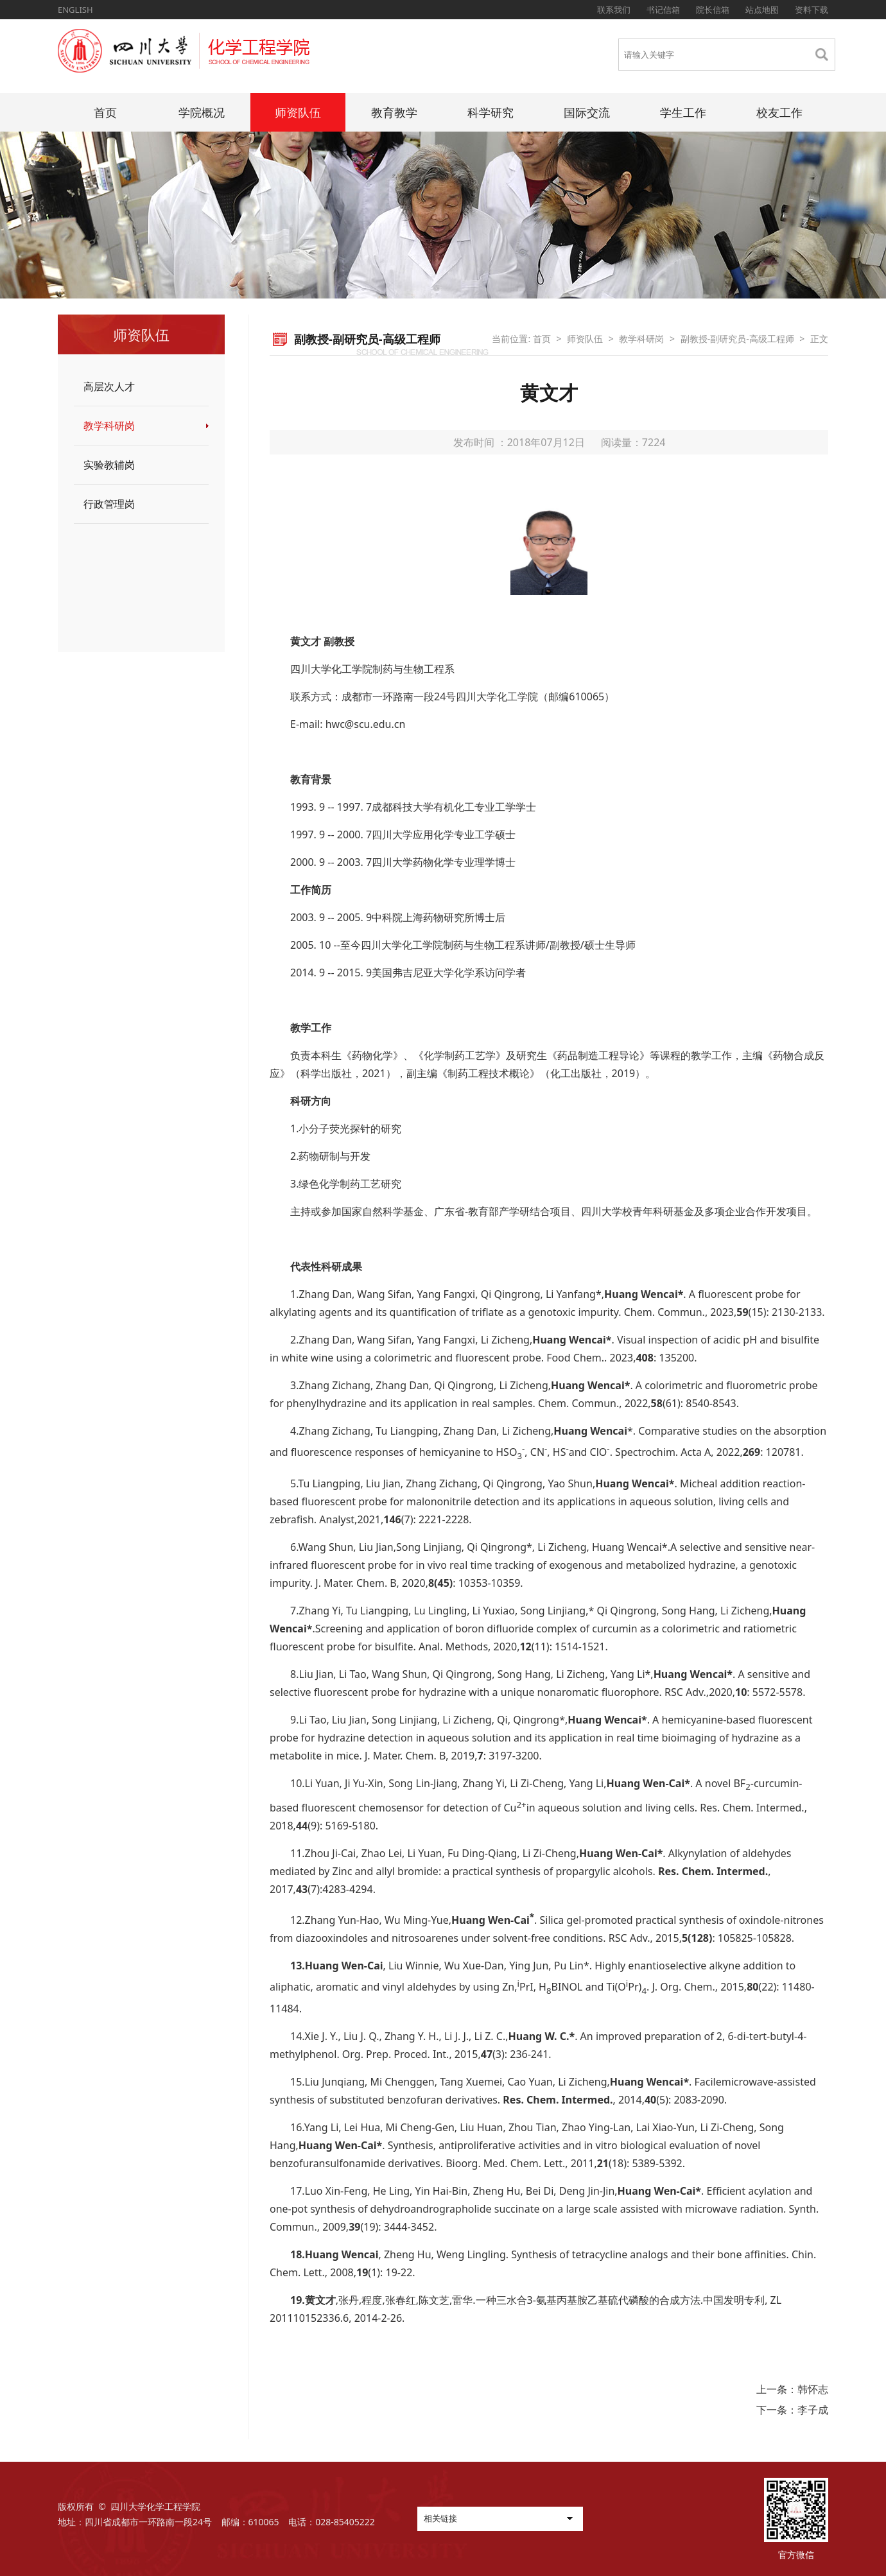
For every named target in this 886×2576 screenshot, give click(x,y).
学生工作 (683, 112)
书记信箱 (663, 9)
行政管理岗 (109, 504)
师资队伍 (298, 112)
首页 (105, 112)
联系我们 (613, 9)
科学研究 (490, 112)
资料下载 (811, 9)
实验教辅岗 (109, 465)
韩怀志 (812, 2389)
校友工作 (779, 112)
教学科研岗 (109, 426)
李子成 (812, 2410)
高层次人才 (109, 386)
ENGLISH (75, 9)
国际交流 (587, 112)
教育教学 (394, 112)
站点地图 (762, 9)
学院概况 (201, 112)
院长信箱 (712, 9)
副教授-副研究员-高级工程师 (737, 339)
